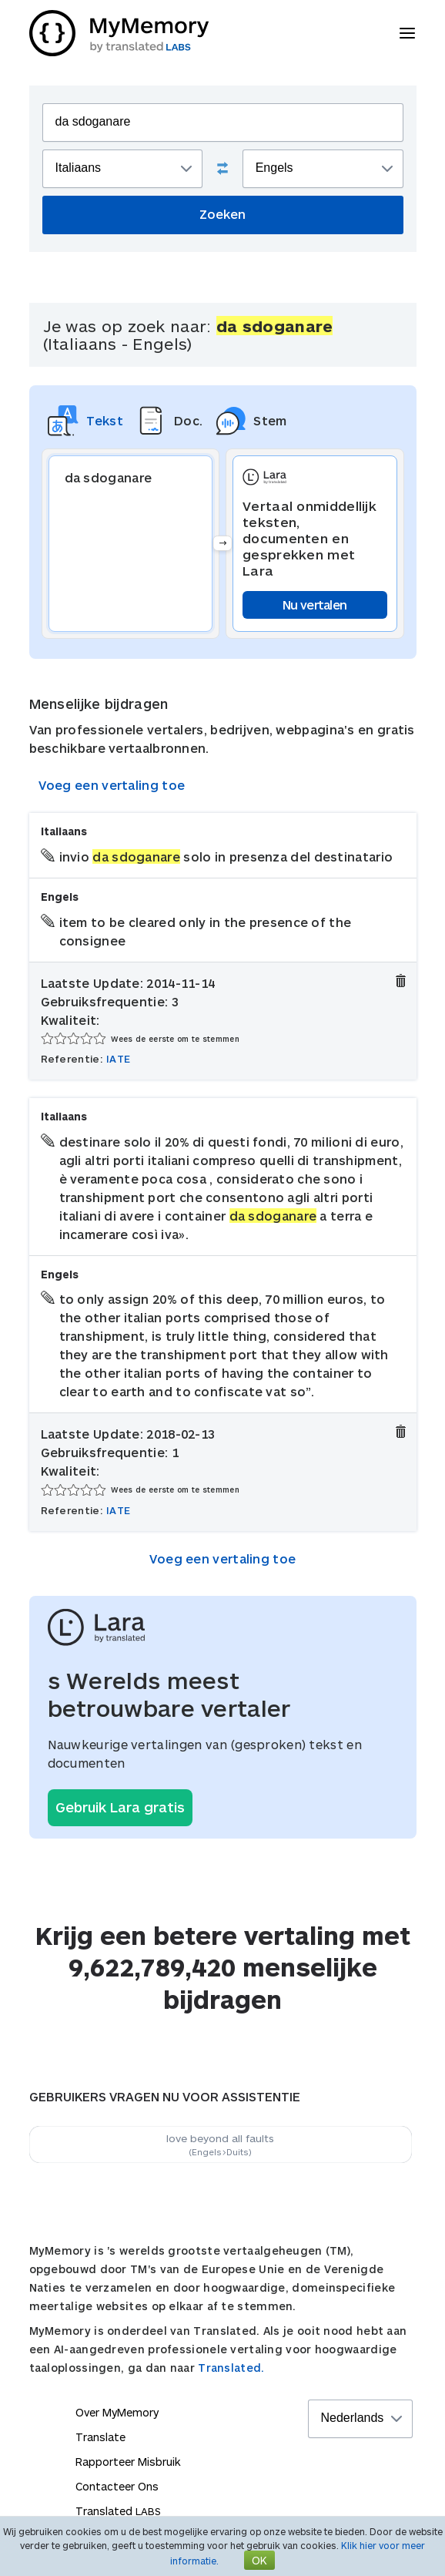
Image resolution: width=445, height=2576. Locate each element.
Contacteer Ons (117, 2486)
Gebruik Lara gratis (120, 1806)
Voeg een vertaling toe (112, 785)
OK (259, 2560)
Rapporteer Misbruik (128, 2461)
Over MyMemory (117, 2412)
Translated (118, 2510)
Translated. (231, 2367)
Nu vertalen (314, 604)
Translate (100, 2436)
